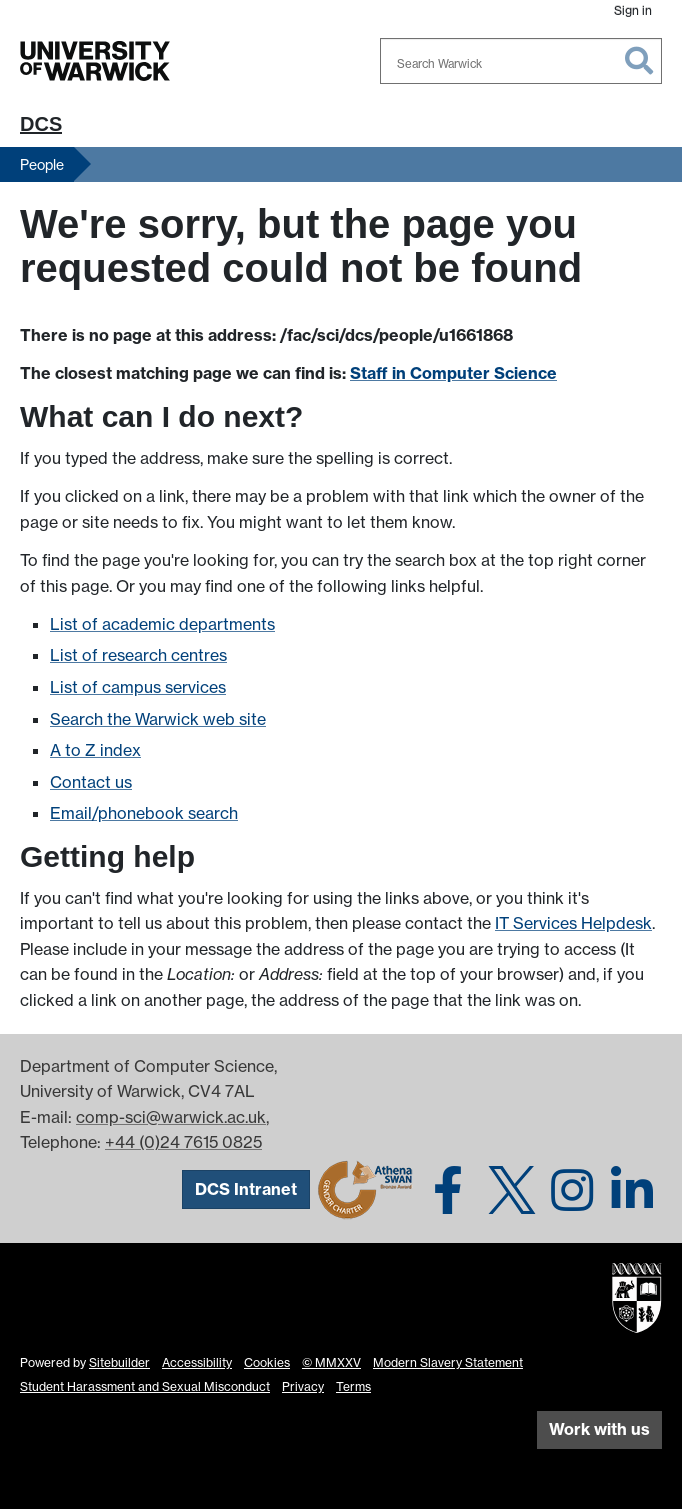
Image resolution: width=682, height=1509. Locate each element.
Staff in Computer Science (453, 373)
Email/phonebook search (144, 813)
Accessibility (197, 1362)
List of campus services (138, 687)
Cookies (267, 1362)
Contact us (91, 782)
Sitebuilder (119, 1362)
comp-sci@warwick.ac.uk (171, 1117)
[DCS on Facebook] (448, 1188)
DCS (41, 124)
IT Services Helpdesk (573, 923)
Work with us (599, 1429)
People (42, 164)
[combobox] (521, 61)
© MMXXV (331, 1362)
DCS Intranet (246, 1189)
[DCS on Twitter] (512, 1188)
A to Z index (95, 750)
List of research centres (138, 655)
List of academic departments (162, 624)
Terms (353, 1386)
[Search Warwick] (521, 61)
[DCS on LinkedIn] (632, 1188)
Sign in (633, 10)
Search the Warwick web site (158, 719)
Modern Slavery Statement (448, 1362)
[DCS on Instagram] (572, 1188)
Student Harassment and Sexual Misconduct (145, 1386)
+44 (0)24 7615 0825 (183, 1142)
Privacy (303, 1386)
